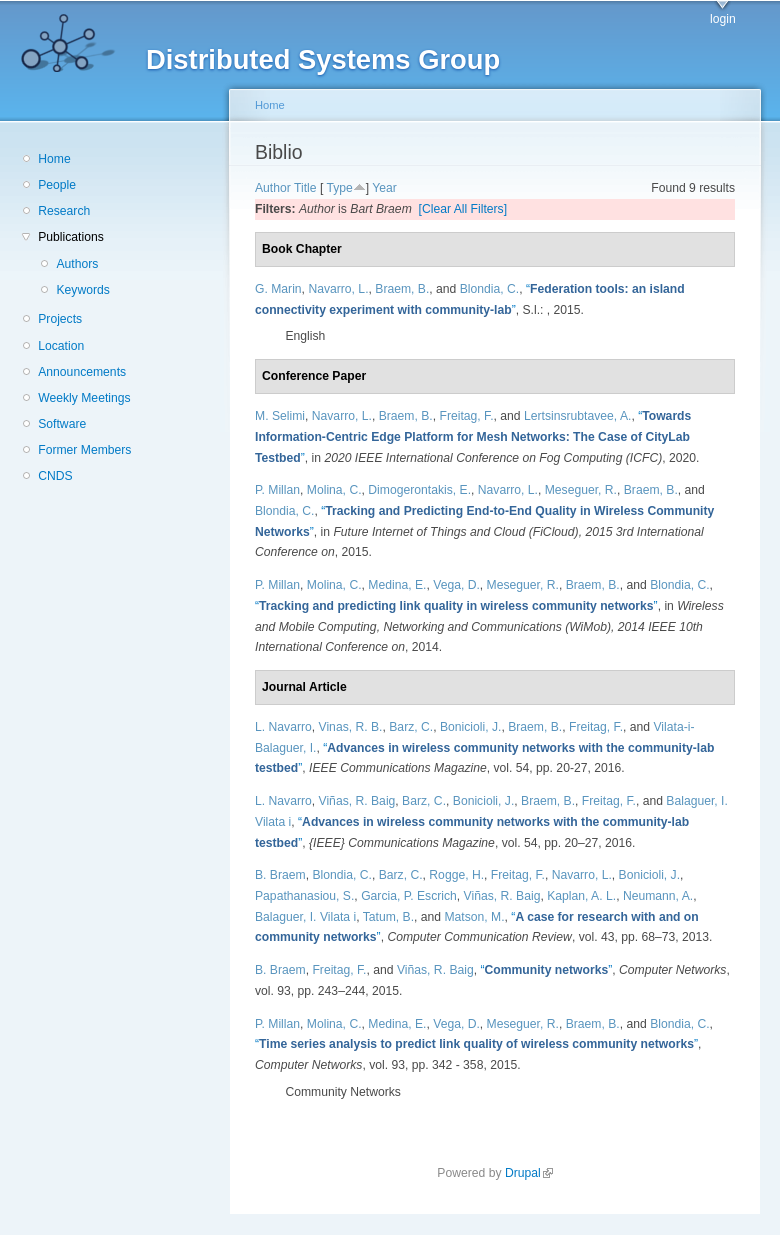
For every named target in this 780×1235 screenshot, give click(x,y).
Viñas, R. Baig (357, 801)
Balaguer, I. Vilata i (305, 917)
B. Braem (280, 875)
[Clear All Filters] (463, 209)
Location (61, 346)
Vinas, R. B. (351, 727)
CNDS (55, 476)
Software (62, 424)
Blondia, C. (489, 289)
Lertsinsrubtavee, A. (577, 416)
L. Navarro (283, 727)
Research (64, 211)
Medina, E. (397, 585)
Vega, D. (456, 585)
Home (54, 159)
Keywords (82, 290)
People (57, 185)
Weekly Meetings (84, 398)
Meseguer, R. (581, 490)
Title (305, 188)
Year (384, 188)
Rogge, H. (456, 875)
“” (473, 436)
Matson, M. (474, 917)
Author (273, 188)
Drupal (529, 1173)
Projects (60, 319)
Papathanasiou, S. (304, 896)
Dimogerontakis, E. (419, 490)
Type (339, 188)
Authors (77, 264)
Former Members (84, 450)
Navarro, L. (338, 289)
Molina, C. (334, 490)
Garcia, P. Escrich (409, 896)
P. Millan (277, 490)
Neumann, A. (658, 896)
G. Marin (278, 289)
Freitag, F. (466, 416)
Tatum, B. (388, 917)
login (723, 19)
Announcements (82, 372)
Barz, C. (411, 727)
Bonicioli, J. (470, 727)
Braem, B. (402, 289)
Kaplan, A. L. (581, 896)
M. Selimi (280, 416)
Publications (71, 237)
